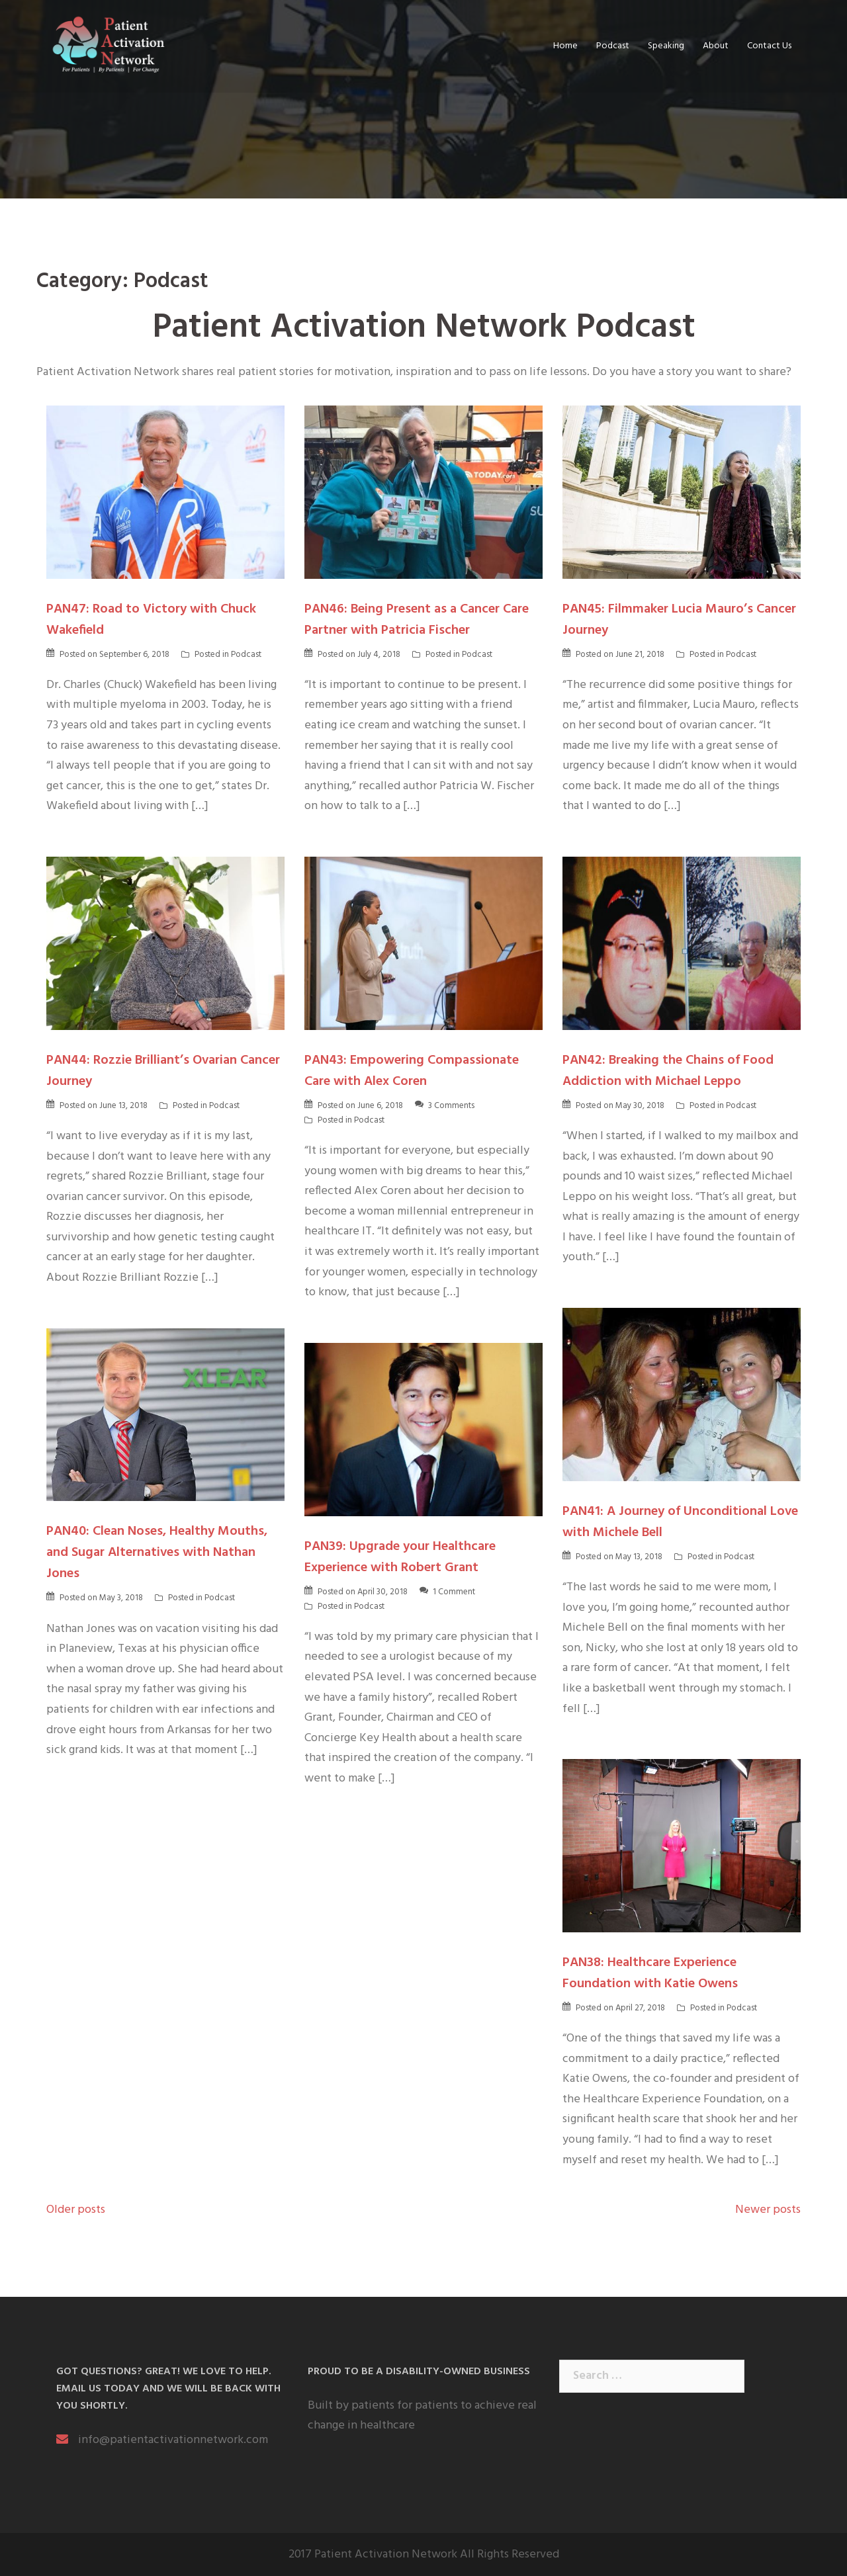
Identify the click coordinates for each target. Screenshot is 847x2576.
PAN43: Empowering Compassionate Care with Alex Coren (411, 1071)
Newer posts (768, 2209)
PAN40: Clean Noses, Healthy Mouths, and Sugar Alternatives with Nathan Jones (156, 1552)
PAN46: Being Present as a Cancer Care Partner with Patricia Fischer (416, 620)
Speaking (666, 46)
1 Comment (454, 1592)
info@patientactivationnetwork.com (173, 2440)
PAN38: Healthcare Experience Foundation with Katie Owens (650, 1973)
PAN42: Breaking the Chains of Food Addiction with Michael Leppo (668, 1071)
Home (565, 46)
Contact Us (769, 46)
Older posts (75, 2209)
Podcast (612, 46)
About (716, 46)
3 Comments (451, 1106)
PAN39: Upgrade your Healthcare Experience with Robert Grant (400, 1557)
